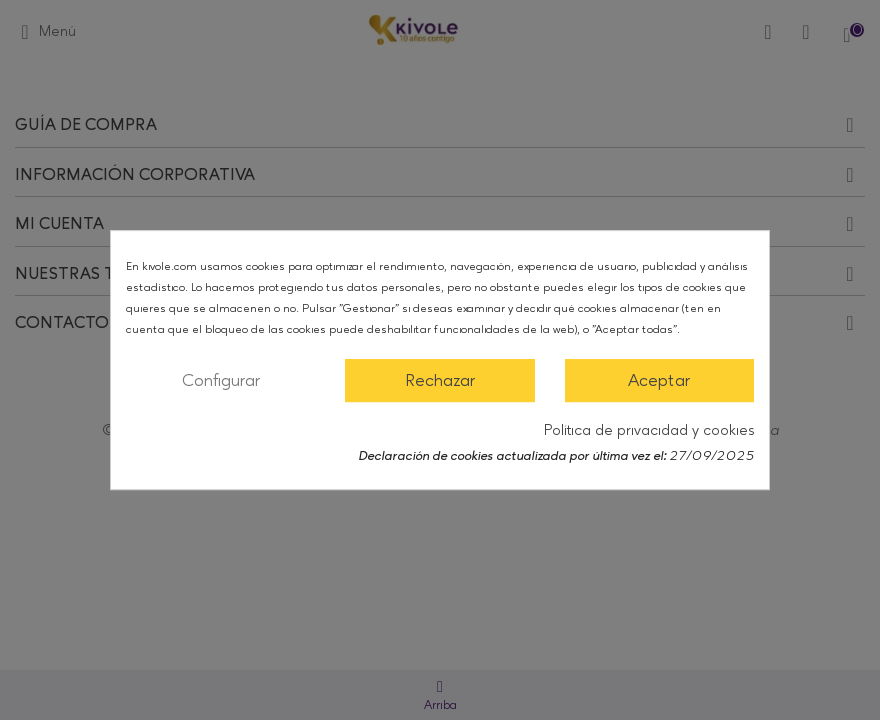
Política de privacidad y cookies (649, 430)
